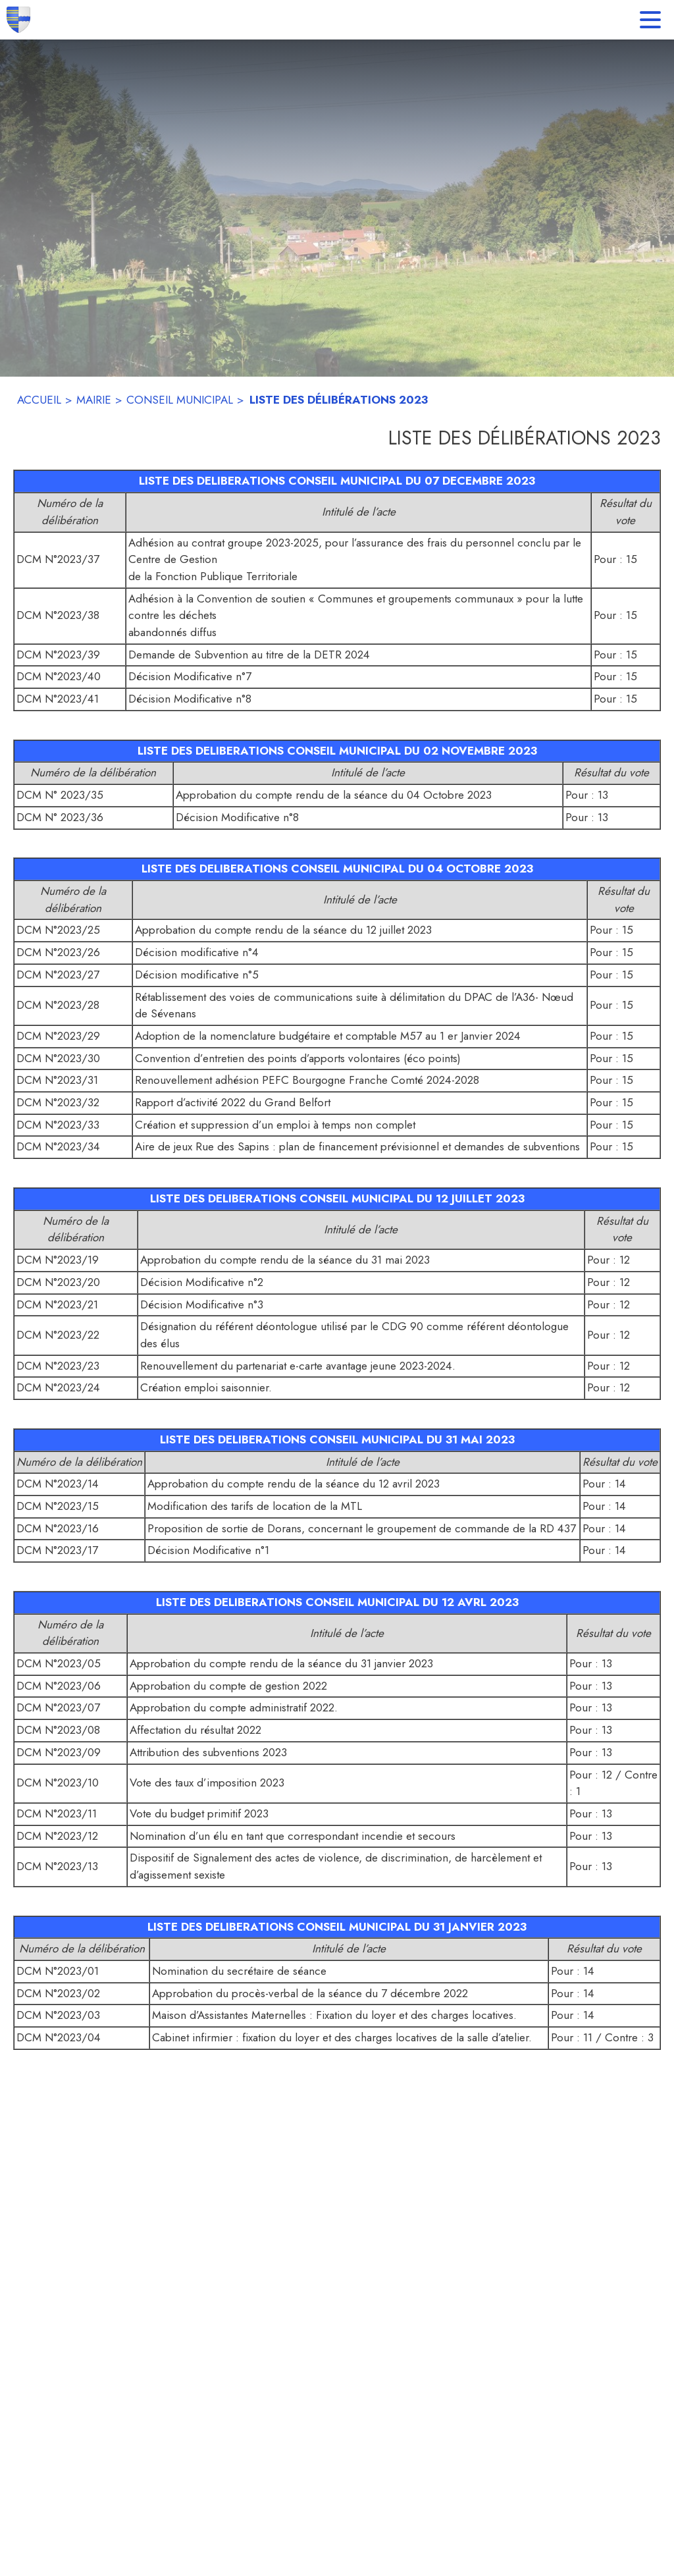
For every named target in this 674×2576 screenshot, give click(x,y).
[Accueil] (18, 20)
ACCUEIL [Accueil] (39, 400)
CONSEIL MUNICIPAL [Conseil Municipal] (179, 400)
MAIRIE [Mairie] (93, 400)
